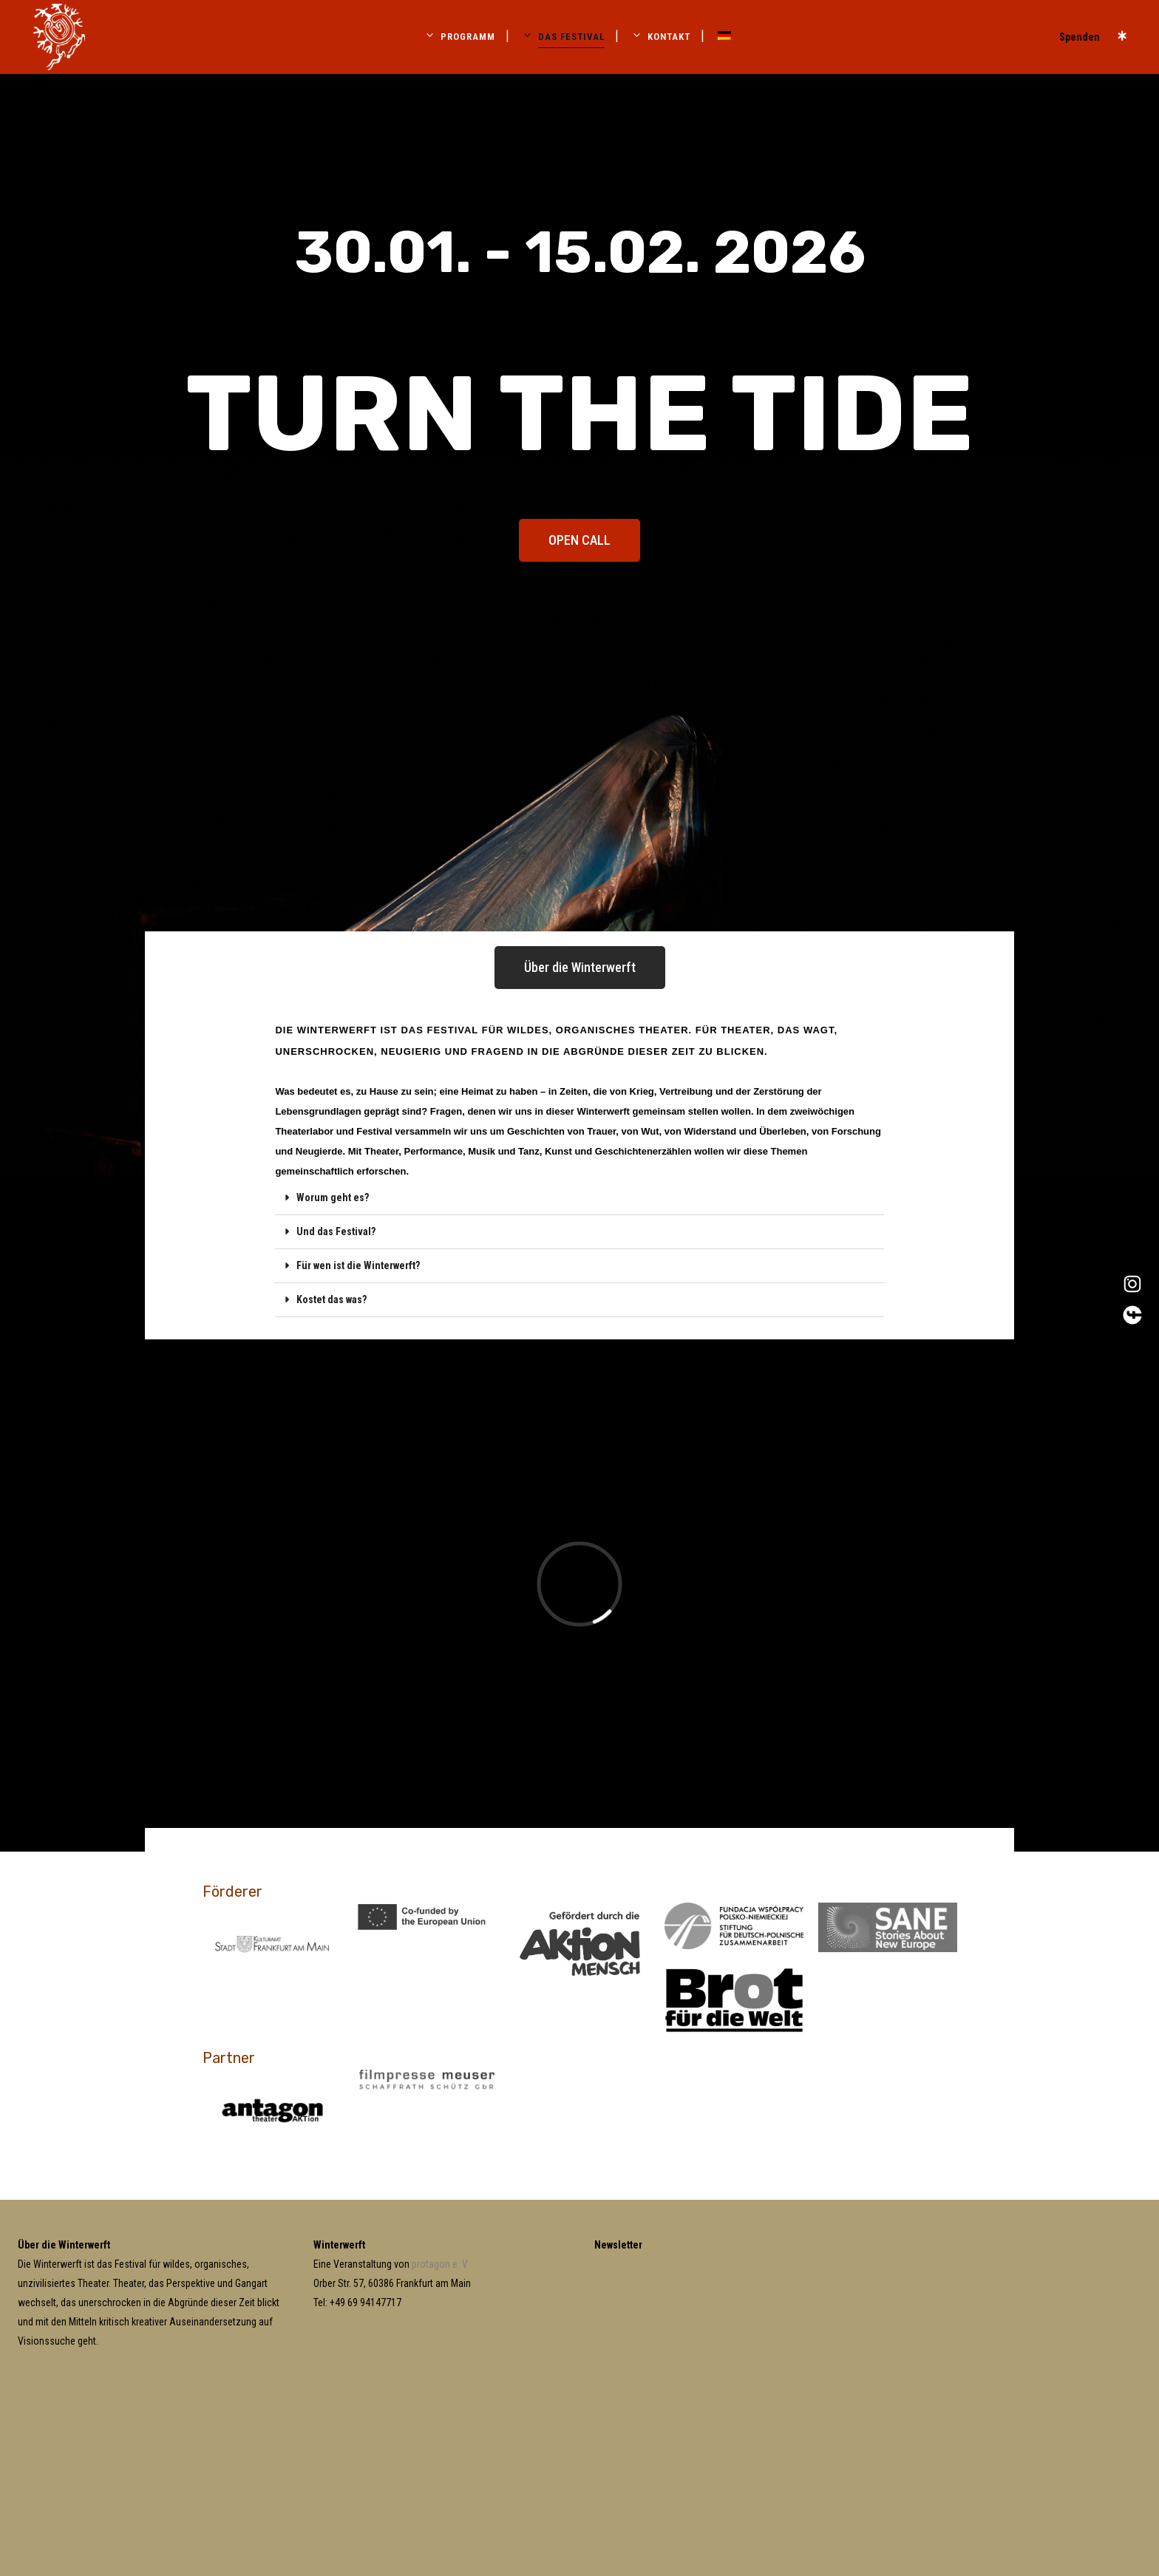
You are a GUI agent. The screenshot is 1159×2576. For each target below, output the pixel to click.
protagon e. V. (440, 2264)
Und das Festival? (335, 1231)
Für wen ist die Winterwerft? (358, 1265)
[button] (579, 1198)
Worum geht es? (332, 1197)
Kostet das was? (331, 1299)
